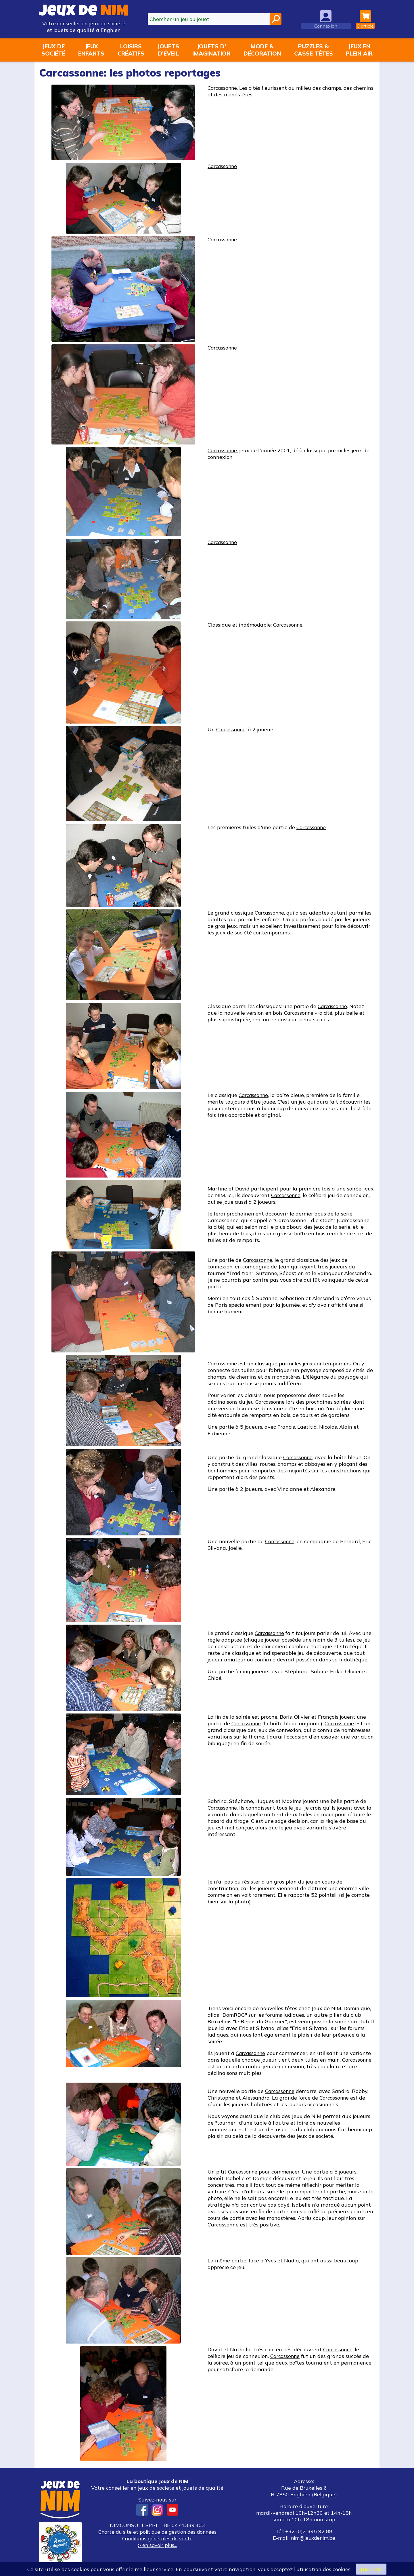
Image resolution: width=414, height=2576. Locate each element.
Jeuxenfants (91, 50)
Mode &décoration (262, 50)
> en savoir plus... (157, 2545)
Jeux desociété (53, 50)
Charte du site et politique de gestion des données (157, 2532)
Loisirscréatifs (131, 50)
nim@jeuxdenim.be (313, 2538)
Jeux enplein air (359, 50)
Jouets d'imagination (211, 50)
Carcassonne (223, 88)
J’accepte (371, 2569)
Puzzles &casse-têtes (313, 50)
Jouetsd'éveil (168, 50)
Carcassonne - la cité (309, 1013)
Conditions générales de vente (157, 2538)
